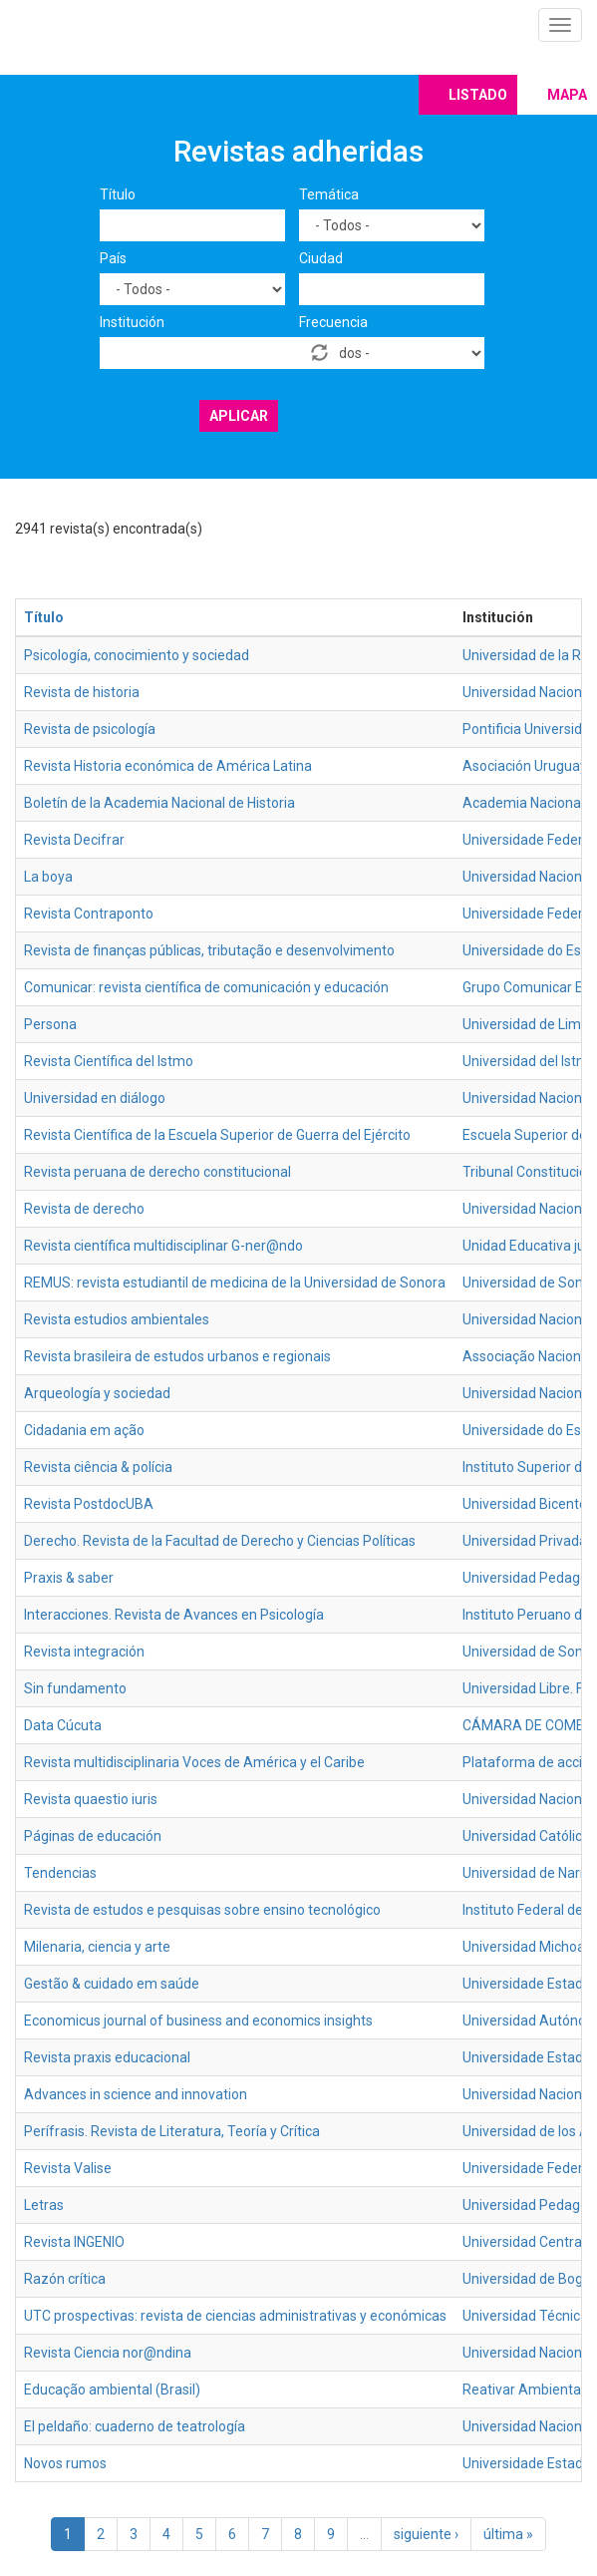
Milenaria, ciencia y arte (97, 1947)
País (113, 258)
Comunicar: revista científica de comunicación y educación (206, 987)
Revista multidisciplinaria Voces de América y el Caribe (194, 1762)
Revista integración (84, 1651)
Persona (50, 1024)
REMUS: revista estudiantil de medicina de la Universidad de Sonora (235, 1282)
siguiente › (426, 2534)
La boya (48, 877)
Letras (44, 2205)
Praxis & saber (69, 1578)
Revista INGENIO (74, 2242)
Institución (132, 322)
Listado (477, 95)
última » (508, 2534)
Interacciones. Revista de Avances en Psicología (174, 1615)
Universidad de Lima (525, 1024)
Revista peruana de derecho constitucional (157, 1172)
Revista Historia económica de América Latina (168, 766)
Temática (329, 194)
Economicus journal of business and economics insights (198, 2020)
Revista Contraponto (88, 913)
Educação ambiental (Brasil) (112, 2389)
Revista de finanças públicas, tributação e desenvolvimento (209, 950)
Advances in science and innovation (135, 2094)
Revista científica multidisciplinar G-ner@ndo (163, 1246)
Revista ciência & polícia (98, 1467)
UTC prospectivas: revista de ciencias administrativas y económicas (235, 2316)
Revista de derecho (84, 1209)
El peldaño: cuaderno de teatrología (134, 2426)
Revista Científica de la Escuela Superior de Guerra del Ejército (217, 1135)
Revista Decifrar (74, 840)
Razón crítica (65, 2279)
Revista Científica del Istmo (108, 1061)
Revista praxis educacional (107, 2057)
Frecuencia (333, 322)
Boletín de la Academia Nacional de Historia (159, 803)
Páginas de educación (92, 1836)
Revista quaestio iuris (90, 1799)
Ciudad (321, 258)
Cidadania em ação (84, 1430)
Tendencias (60, 1873)
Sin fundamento (75, 1688)
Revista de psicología (89, 729)
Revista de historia (82, 692)
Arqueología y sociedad (97, 1393)
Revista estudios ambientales (116, 1319)
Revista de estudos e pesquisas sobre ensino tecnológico (202, 1910)
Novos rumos (65, 2463)
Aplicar (238, 416)
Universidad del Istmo (529, 1061)
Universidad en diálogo (94, 1098)
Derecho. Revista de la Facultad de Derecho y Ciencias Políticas (220, 1541)
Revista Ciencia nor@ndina (107, 2353)
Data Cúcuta (63, 1725)
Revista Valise (68, 2168)
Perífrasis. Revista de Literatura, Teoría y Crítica (172, 2131)
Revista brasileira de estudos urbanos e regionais (177, 1356)
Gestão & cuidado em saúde (111, 1984)
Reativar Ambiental (523, 2389)
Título (118, 194)
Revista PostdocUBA (88, 1504)
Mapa (567, 95)
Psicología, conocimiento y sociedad (136, 655)
